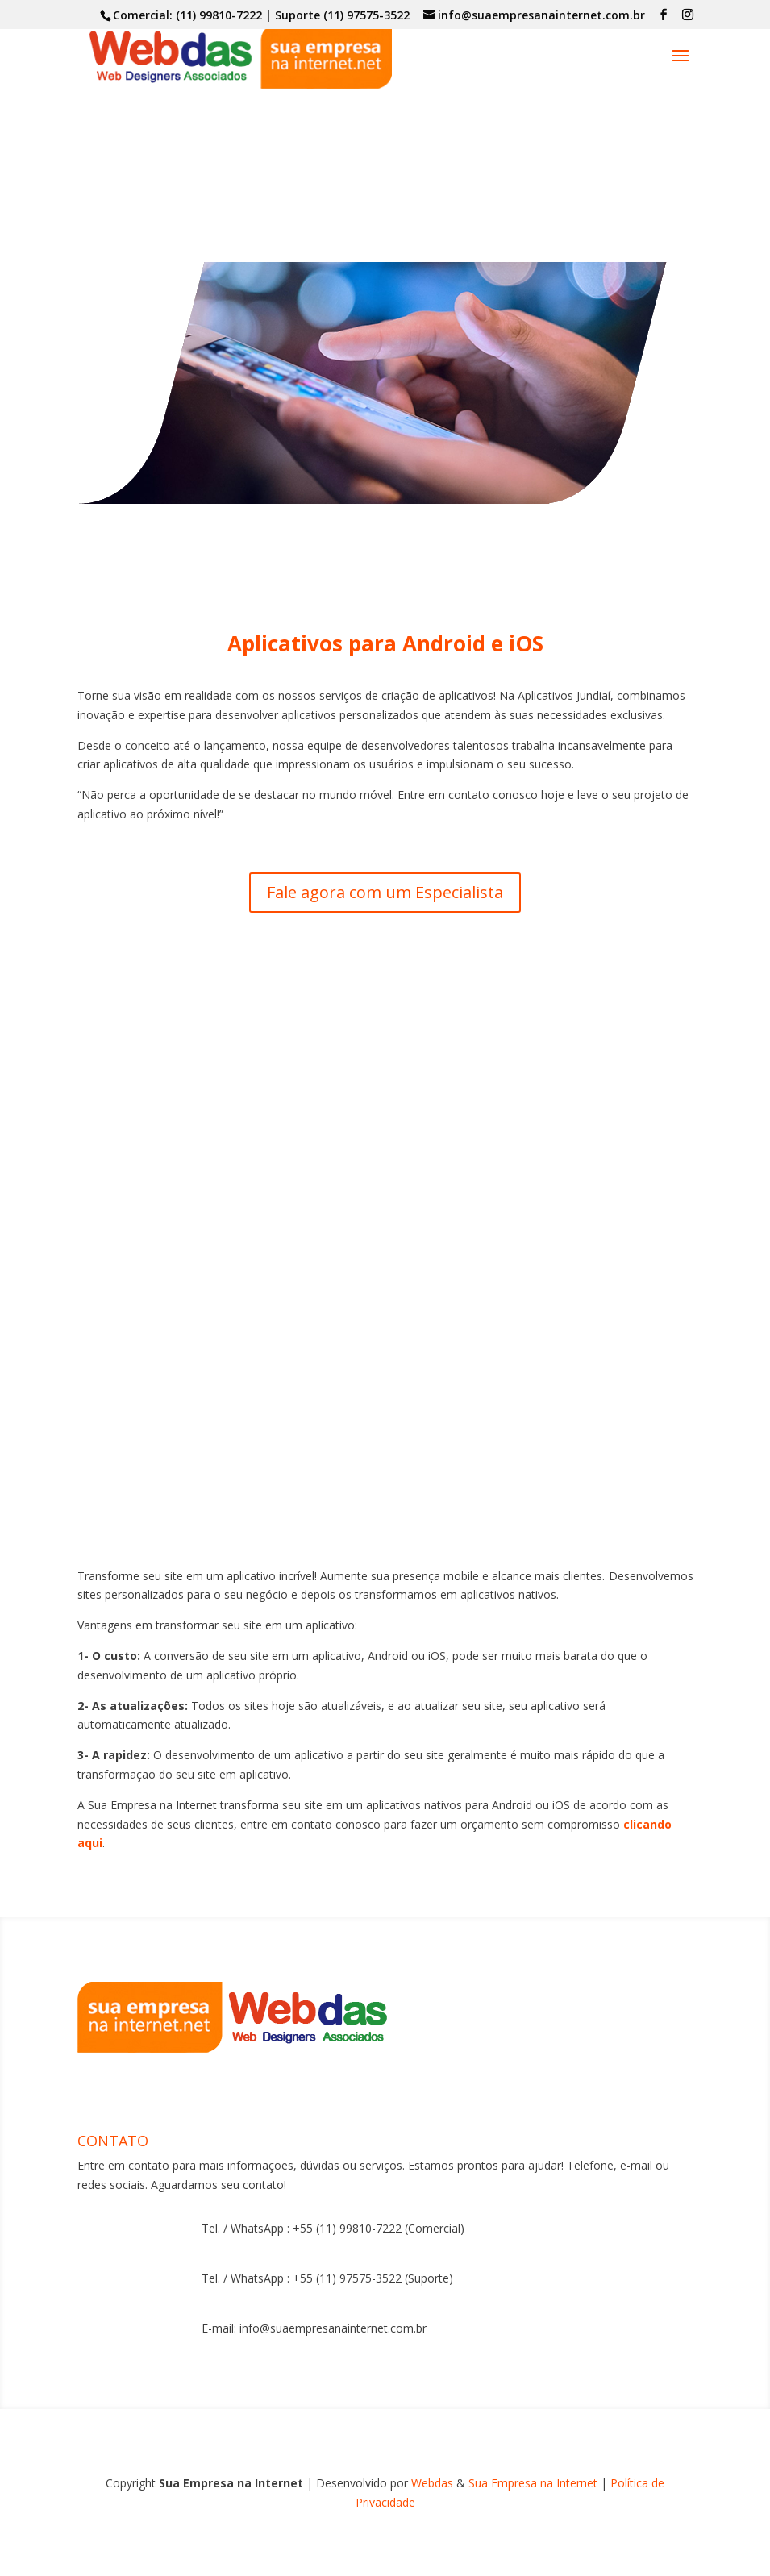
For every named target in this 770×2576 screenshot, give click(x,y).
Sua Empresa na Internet (534, 2483)
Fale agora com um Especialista (385, 892)
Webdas (432, 2483)
